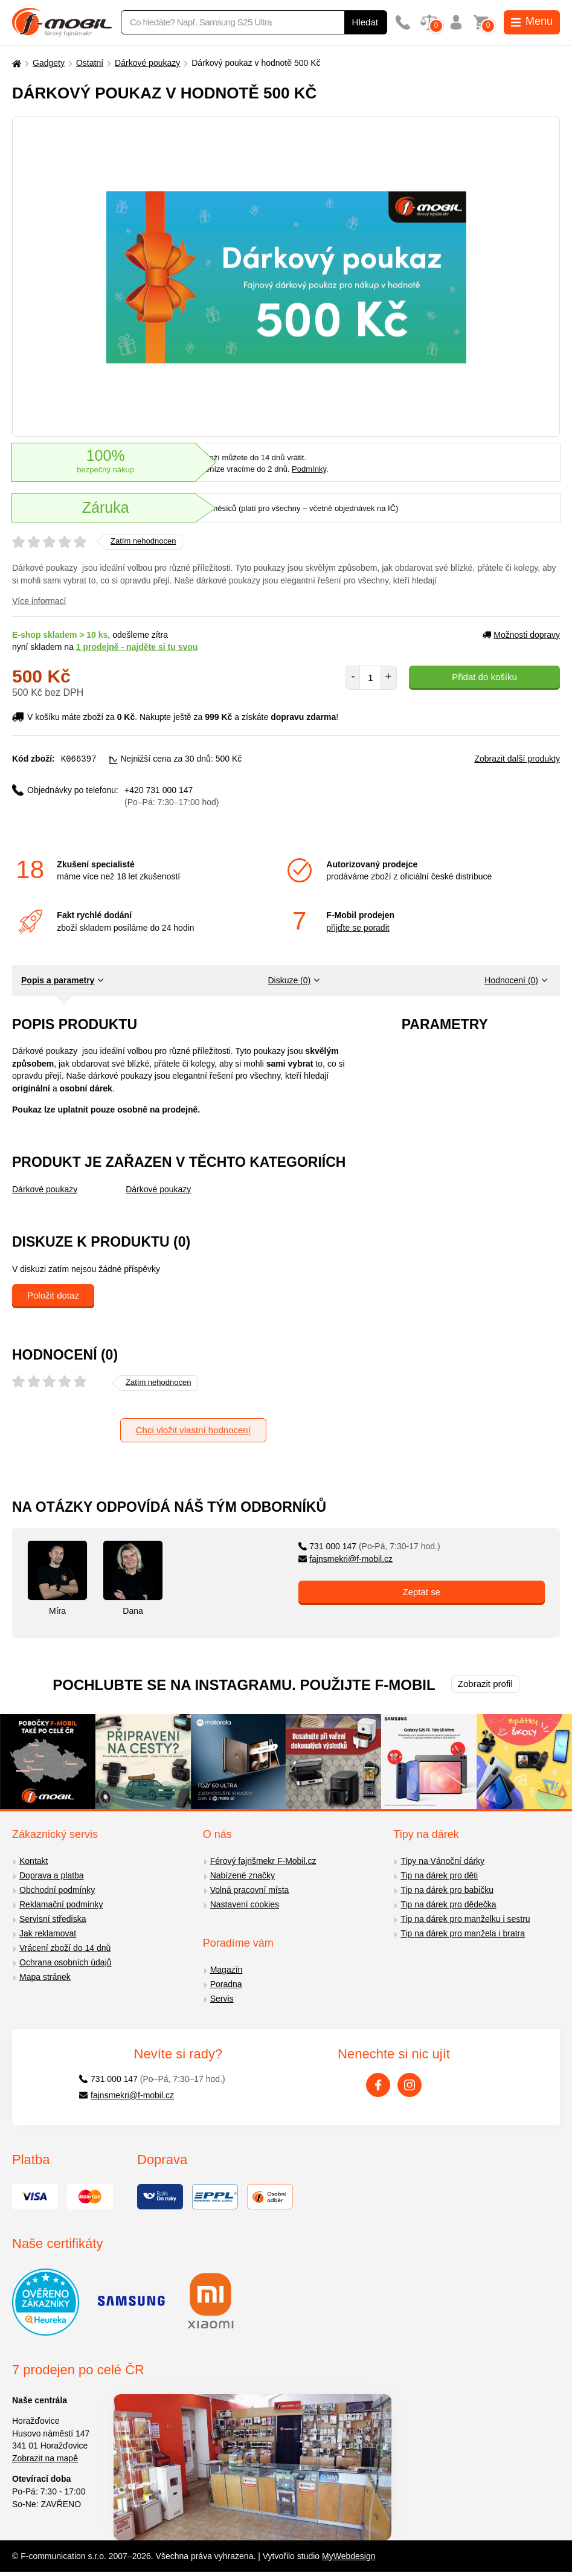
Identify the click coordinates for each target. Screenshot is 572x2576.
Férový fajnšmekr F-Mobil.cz (263, 1860)
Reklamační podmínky (61, 1904)
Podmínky (309, 469)
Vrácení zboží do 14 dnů (65, 1947)
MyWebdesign (348, 2555)
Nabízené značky (242, 1875)
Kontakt (33, 1860)
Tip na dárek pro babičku (446, 1889)
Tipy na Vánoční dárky (442, 1860)
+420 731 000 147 (171, 796)
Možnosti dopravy (521, 635)
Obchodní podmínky (57, 1889)
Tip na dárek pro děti (439, 1875)
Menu (532, 21)
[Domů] (15, 63)
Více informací (39, 601)
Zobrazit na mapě (45, 2457)
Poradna (226, 1983)
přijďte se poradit (357, 927)
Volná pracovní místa (249, 1889)
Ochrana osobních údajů (65, 1962)
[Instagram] (409, 2084)
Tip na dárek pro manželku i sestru (465, 1918)
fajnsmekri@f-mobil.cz (345, 1558)
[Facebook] (378, 2084)
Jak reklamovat (47, 1933)
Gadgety (49, 63)
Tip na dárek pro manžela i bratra (462, 1933)
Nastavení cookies (244, 1904)
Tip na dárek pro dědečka (448, 1904)
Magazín (226, 1969)
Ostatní (89, 63)
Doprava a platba (51, 1875)
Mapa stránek (45, 1976)
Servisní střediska (52, 1918)
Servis (222, 1998)
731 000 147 (369, 1545)
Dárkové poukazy (147, 63)
